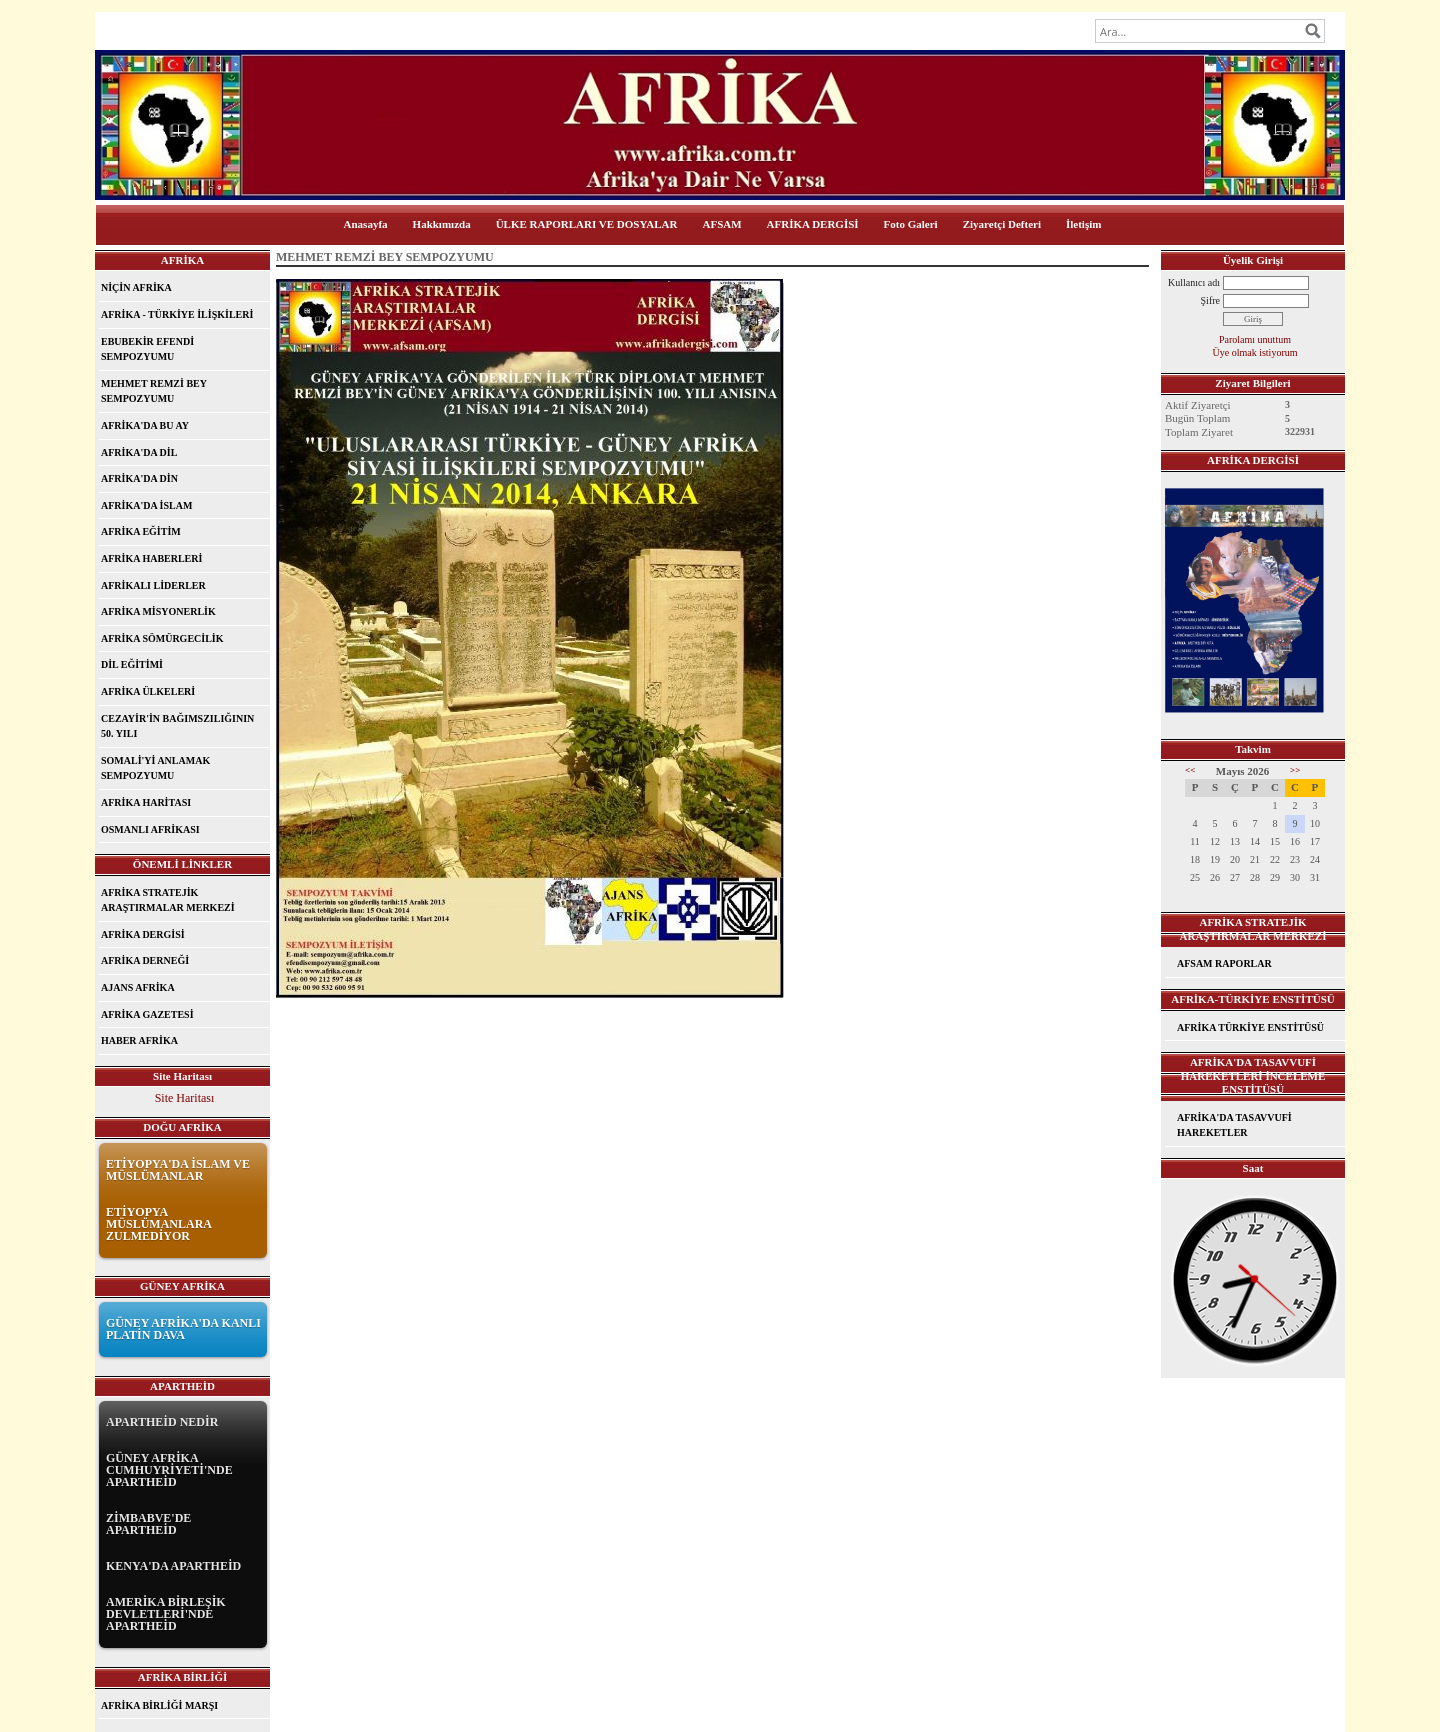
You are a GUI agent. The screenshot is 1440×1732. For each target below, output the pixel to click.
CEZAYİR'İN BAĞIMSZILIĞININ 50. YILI (177, 726)
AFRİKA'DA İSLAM (146, 505)
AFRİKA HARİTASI (146, 802)
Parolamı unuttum (1255, 339)
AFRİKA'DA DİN (139, 478)
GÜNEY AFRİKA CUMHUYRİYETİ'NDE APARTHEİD (169, 1470)
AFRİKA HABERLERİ (151, 558)
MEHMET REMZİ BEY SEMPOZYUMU (154, 391)
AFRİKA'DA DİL (139, 452)
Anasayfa (366, 224)
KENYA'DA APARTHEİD (173, 1566)
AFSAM (722, 224)
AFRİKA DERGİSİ (813, 224)
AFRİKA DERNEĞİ (145, 960)
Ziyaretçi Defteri (1002, 224)
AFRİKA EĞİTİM (141, 531)
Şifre (1210, 300)
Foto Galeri (911, 224)
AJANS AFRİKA (138, 987)
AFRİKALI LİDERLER (153, 585)
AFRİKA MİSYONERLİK (158, 611)
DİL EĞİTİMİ (132, 664)
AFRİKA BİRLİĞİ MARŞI (159, 1705)
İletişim (1083, 224)
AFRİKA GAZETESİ (147, 1014)
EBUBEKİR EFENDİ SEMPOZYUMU (147, 349)
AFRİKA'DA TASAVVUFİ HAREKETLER (1234, 1125)
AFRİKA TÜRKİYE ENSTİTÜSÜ (1250, 1027)
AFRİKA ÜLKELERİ (148, 691)
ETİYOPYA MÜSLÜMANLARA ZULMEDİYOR (158, 1224)
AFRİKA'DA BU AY (145, 425)
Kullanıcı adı (1194, 282)
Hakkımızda (442, 224)
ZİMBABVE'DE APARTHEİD (148, 1524)
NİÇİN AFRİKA (136, 287)
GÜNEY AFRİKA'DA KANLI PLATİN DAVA (183, 1329)
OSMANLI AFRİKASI (150, 829)
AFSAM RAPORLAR (1224, 963)
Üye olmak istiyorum (1255, 352)
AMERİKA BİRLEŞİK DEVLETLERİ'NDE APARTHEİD (166, 1614)
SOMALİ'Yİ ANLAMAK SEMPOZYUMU (155, 768)
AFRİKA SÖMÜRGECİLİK (162, 638)
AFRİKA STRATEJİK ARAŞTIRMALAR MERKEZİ (168, 900)
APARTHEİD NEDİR (162, 1422)
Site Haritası (185, 1098)
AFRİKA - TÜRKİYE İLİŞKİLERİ (177, 314)
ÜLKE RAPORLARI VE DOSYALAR (587, 224)
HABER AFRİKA (139, 1040)
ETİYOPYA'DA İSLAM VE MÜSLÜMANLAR (178, 1170)
